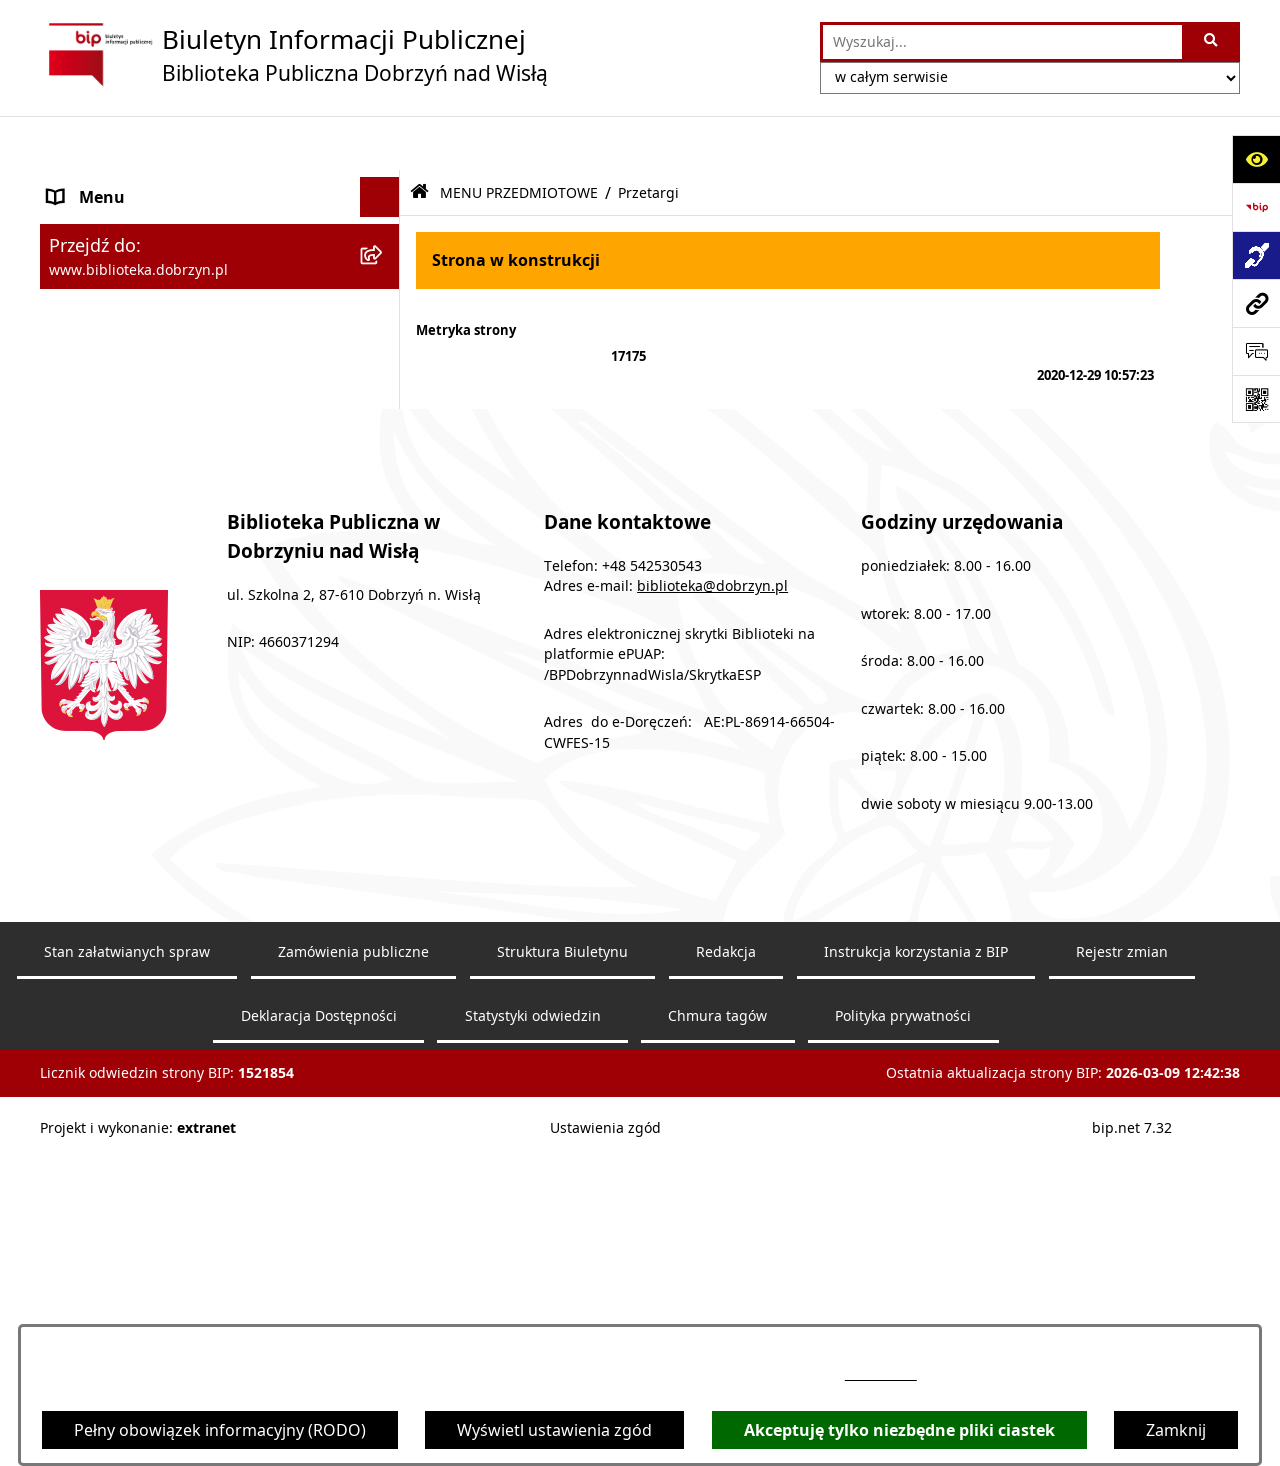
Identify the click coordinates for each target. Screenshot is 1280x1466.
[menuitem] (220, 275)
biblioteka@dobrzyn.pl (712, 916)
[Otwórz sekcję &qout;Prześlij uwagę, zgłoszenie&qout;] (1256, 351)
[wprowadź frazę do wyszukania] (1002, 42)
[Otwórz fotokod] (1256, 399)
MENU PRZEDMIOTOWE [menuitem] (138, 223)
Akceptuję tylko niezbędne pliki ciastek (899, 1430)
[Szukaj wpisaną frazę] (1212, 42)
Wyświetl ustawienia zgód (554, 1430)
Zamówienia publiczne (353, 1281)
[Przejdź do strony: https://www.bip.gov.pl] (1256, 207)
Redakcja (726, 1281)
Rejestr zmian (1122, 1281)
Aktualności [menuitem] (92, 567)
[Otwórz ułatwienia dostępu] (1256, 159)
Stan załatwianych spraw (127, 1281)
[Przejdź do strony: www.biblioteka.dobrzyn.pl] (1256, 303)
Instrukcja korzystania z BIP (916, 1281)
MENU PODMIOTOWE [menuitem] (131, 183)
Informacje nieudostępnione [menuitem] (156, 607)
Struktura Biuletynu (562, 1281)
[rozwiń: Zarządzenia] (384, 381)
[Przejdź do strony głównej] (294, 55)
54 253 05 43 (881, 1374)
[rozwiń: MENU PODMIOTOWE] (384, 183)
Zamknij (1176, 1430)
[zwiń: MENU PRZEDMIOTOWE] (384, 223)
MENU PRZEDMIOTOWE (519, 137)
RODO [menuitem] (72, 647)
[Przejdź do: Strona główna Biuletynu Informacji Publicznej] (419, 138)
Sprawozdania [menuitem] (102, 487)
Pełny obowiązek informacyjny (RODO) (220, 1430)
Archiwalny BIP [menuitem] (104, 527)
